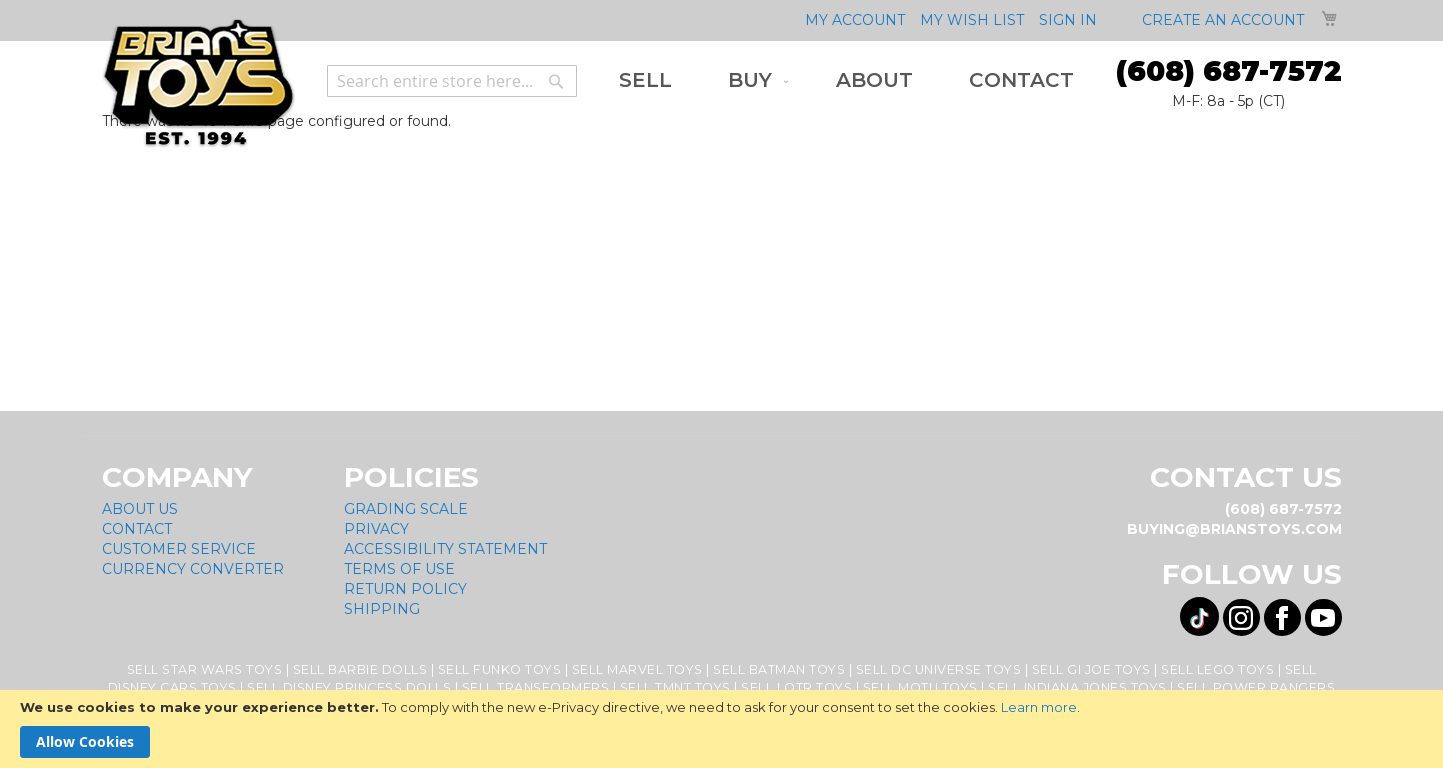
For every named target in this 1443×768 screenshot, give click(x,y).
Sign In (1068, 20)
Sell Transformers (536, 687)
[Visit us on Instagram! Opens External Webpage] (1241, 617)
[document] (721, 729)
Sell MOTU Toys (920, 687)
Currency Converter (193, 569)
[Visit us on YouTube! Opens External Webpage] (1323, 617)
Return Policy (405, 589)
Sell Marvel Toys (637, 669)
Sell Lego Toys (1217, 669)
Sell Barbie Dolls (360, 669)
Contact (137, 529)
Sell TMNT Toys (675, 687)
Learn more (1039, 707)
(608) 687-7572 (1229, 71)
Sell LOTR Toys (796, 687)
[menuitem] (645, 80)
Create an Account (1223, 20)
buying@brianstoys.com (1234, 529)
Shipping (382, 609)
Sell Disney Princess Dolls (349, 687)
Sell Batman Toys (779, 669)
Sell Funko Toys (500, 669)
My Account (855, 20)
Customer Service (179, 549)
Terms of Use (399, 569)
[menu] (846, 80)
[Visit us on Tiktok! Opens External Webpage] (1199, 616)
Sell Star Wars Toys (205, 669)
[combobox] (452, 81)
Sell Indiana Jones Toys (1077, 687)
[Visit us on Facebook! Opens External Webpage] (1282, 617)
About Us (140, 509)
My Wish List (972, 20)
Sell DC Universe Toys (939, 669)
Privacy (376, 529)
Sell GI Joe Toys (1091, 669)
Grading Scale (406, 509)
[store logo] (198, 83)
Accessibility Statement (445, 549)
